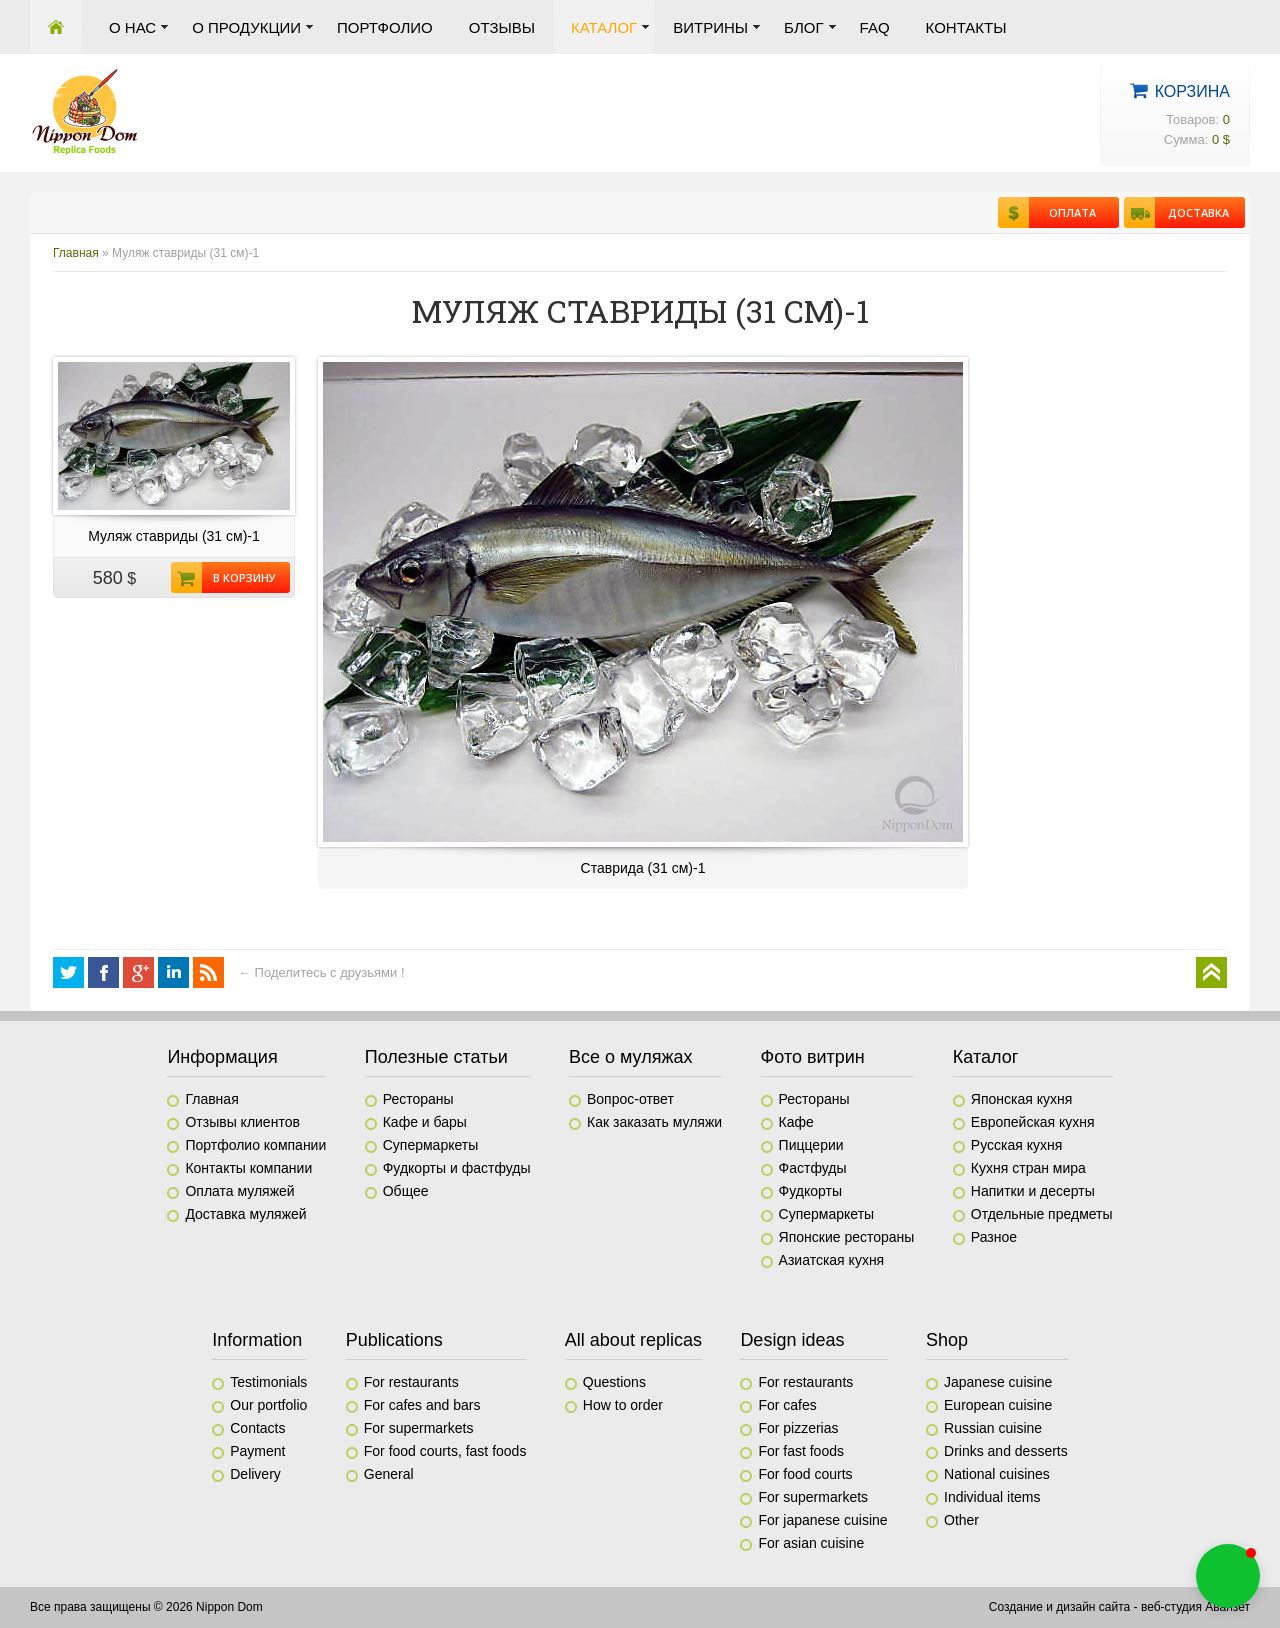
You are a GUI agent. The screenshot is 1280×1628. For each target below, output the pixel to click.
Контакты (966, 27)
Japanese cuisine (998, 1382)
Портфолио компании (255, 1145)
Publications (394, 1340)
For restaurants (411, 1382)
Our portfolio (268, 1405)
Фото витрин (813, 1057)
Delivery (255, 1474)
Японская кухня (1022, 1099)
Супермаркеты (431, 1145)
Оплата (1062, 212)
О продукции (246, 27)
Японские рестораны (847, 1237)
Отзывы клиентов (242, 1122)
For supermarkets (419, 1428)
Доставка (1192, 212)
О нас (132, 27)
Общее (406, 1191)
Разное (994, 1237)
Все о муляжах (631, 1057)
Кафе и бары (425, 1122)
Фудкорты (810, 1191)
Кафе (796, 1122)
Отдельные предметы (1042, 1214)
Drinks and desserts (1006, 1451)
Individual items (992, 1497)
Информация (222, 1057)
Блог (803, 27)
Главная (55, 27)
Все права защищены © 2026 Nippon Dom (146, 1607)
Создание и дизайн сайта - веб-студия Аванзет (1119, 1607)
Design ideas (792, 1340)
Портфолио (385, 27)
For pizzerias (798, 1428)
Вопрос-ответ (630, 1099)
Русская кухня (1016, 1145)
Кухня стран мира (1028, 1168)
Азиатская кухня (832, 1260)
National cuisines (997, 1474)
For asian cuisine (811, 1543)
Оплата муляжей (239, 1191)
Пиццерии (811, 1145)
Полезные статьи (436, 1057)
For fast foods (801, 1451)
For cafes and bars (422, 1405)
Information (257, 1340)
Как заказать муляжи (654, 1122)
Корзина (1192, 91)
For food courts (805, 1474)
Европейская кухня (1033, 1122)
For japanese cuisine (822, 1520)
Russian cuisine (993, 1428)
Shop (947, 1340)
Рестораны (418, 1099)
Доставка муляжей (245, 1214)
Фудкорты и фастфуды (457, 1168)
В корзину (239, 577)
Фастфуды (813, 1168)
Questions (614, 1382)
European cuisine (998, 1405)
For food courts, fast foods (445, 1451)
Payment (257, 1451)
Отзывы (502, 27)
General (389, 1474)
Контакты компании (248, 1168)
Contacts (257, 1428)
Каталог (604, 27)
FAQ (875, 27)
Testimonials (268, 1382)
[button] (1228, 1576)
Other (961, 1520)
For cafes (787, 1405)
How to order (623, 1405)
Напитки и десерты (1033, 1191)
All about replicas (633, 1340)
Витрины (710, 27)
